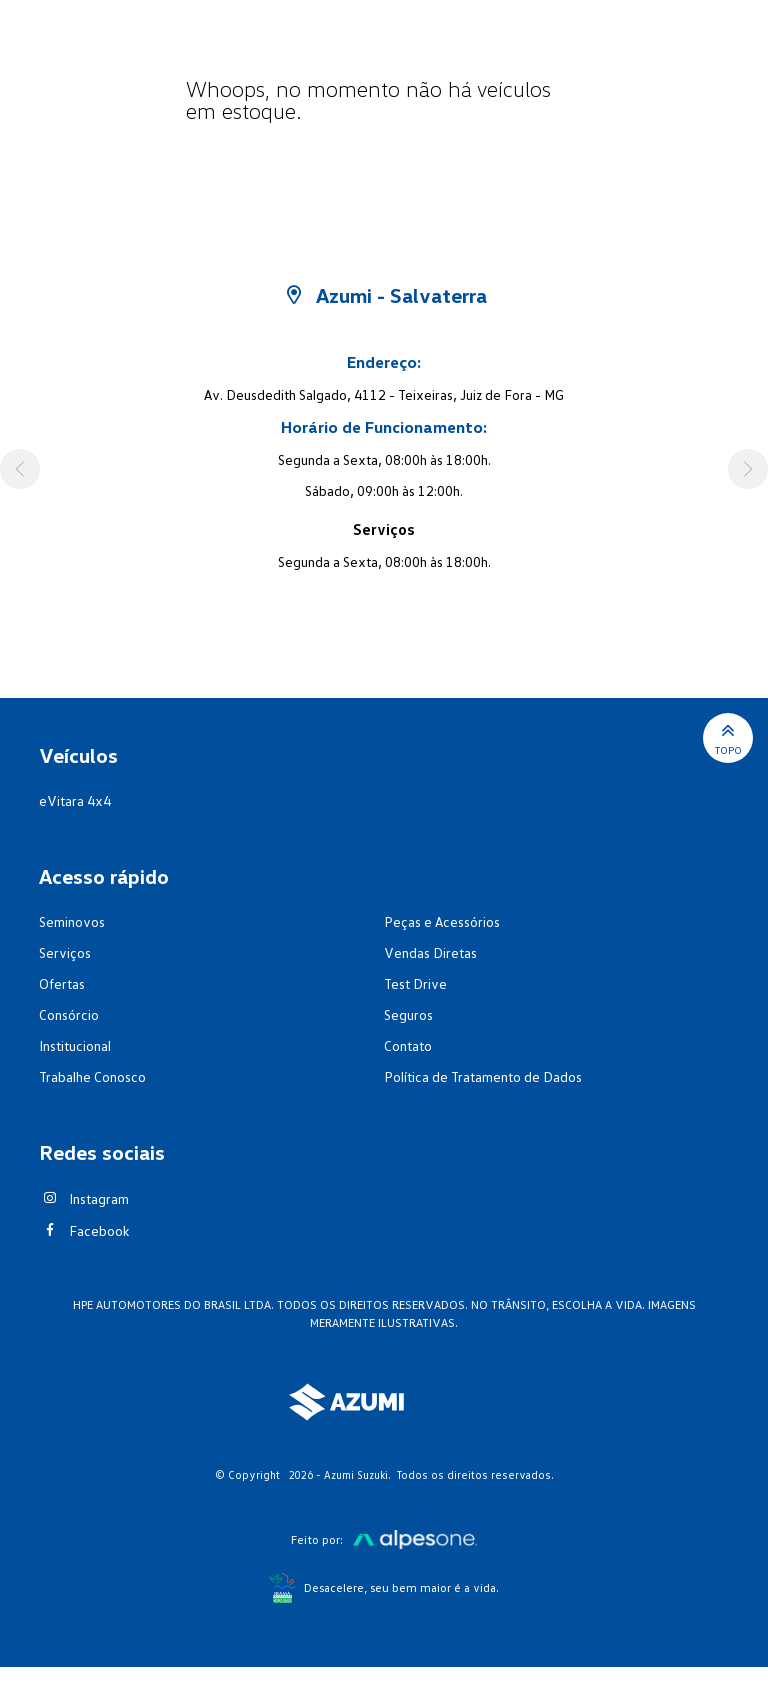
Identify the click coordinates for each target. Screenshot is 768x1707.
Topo (728, 737)
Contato (408, 1045)
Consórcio (69, 1014)
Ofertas (62, 983)
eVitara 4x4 (75, 800)
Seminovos (72, 921)
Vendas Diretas (430, 952)
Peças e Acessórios (442, 921)
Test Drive (415, 983)
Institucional (75, 1045)
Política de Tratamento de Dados (483, 1076)
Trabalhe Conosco (92, 1076)
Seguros (408, 1014)
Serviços (65, 952)
